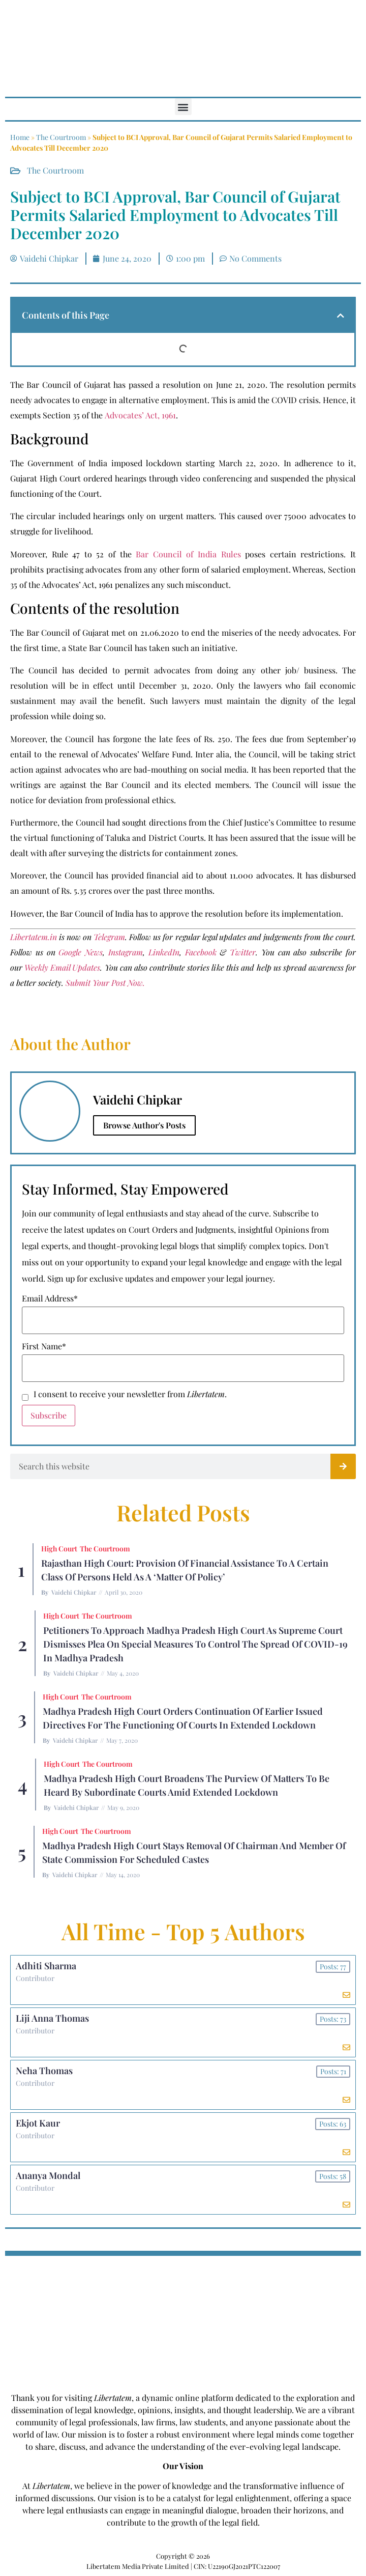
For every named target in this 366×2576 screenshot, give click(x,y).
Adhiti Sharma (46, 1965)
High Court (59, 1548)
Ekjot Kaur (38, 2123)
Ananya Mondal (48, 2175)
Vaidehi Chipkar (73, 1592)
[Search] (343, 1466)
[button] (183, 106)
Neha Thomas (44, 2070)
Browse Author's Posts (144, 1125)
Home (19, 137)
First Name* (44, 1346)
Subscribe (48, 1415)
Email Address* (50, 1298)
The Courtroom (61, 137)
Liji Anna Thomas (52, 2018)
